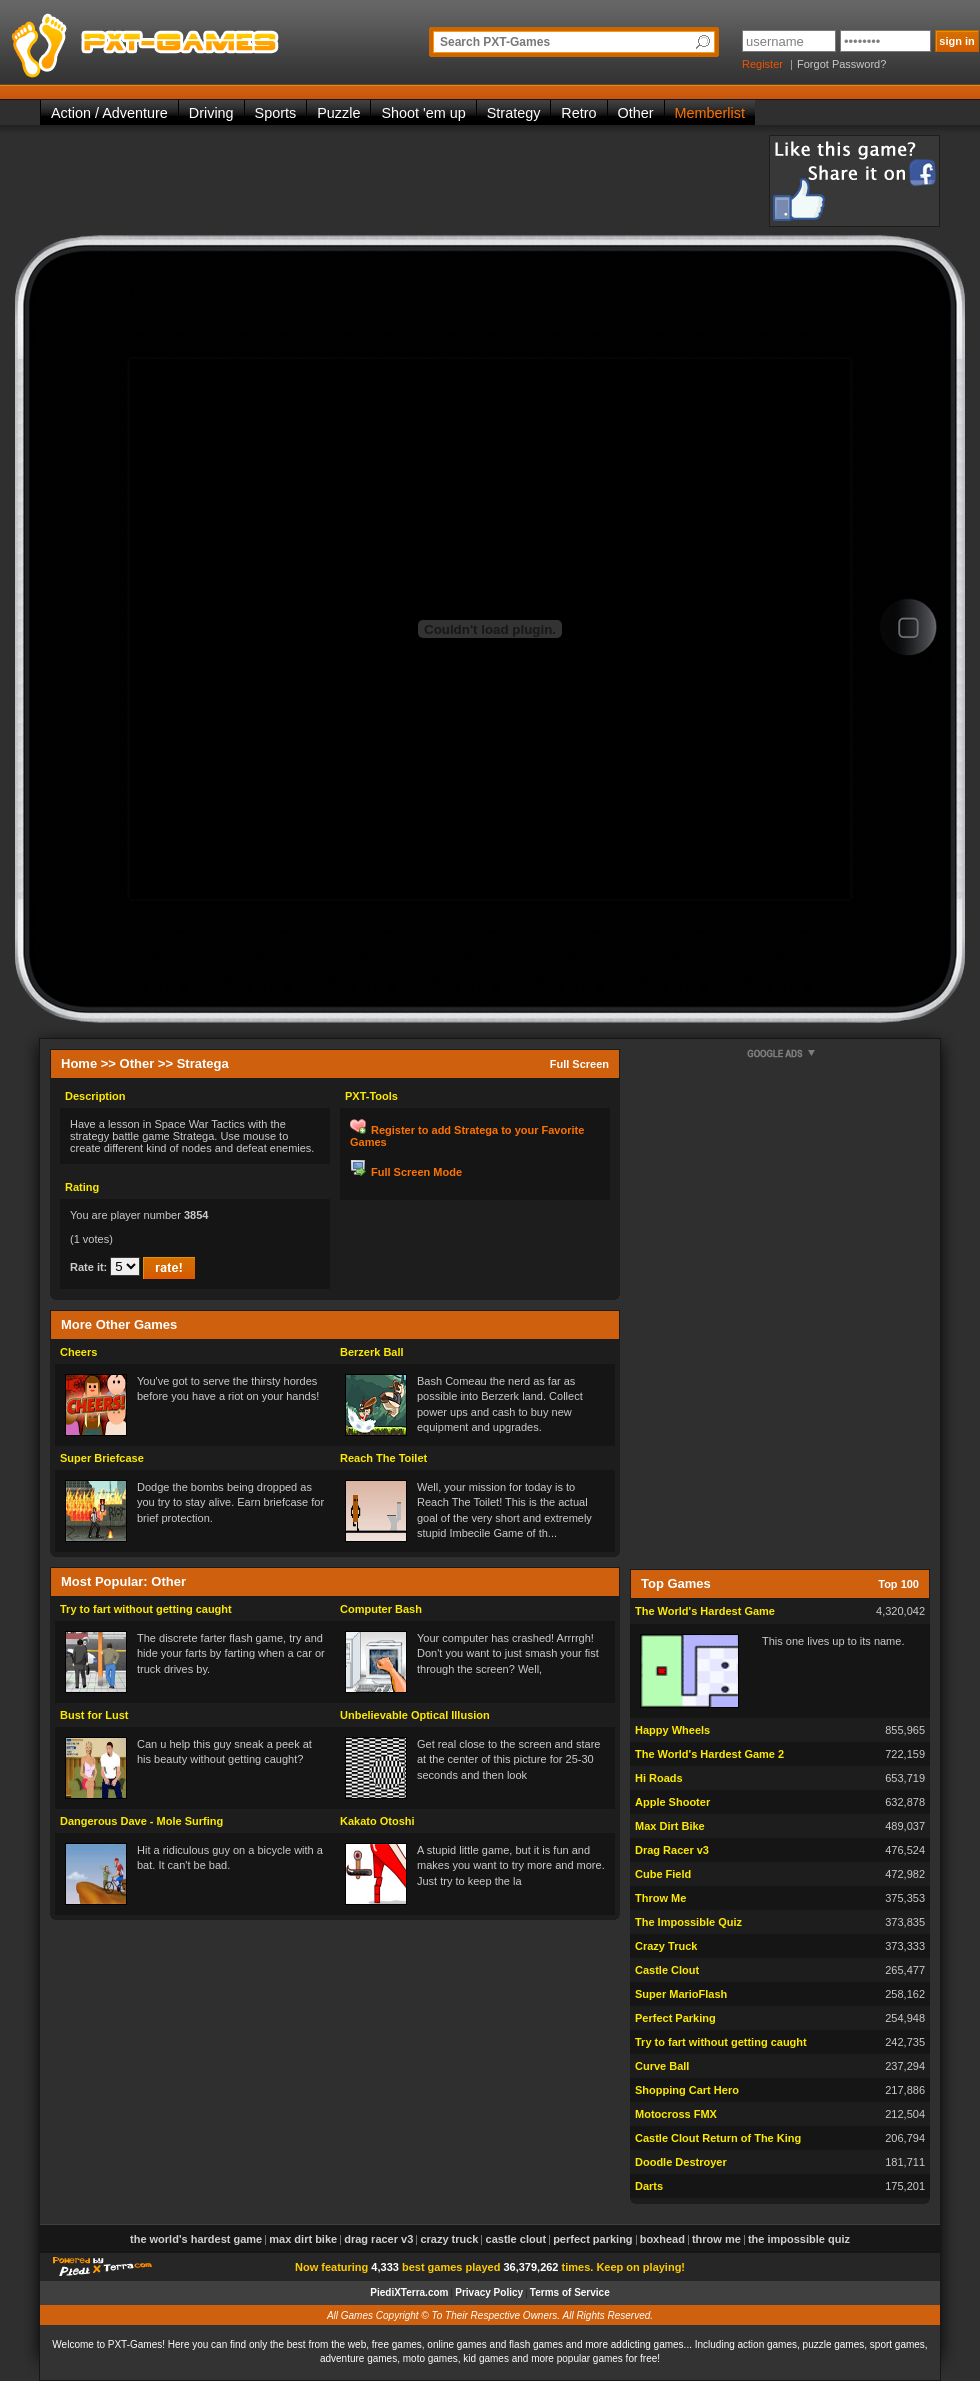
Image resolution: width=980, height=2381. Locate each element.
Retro (578, 113)
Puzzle (338, 113)
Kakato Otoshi (377, 1821)
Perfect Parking (675, 2018)
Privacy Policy (489, 2292)
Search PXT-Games (495, 42)
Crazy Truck (666, 1946)
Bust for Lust (94, 1715)
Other (636, 113)
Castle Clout (667, 1970)
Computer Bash (381, 1609)
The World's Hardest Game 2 (709, 1754)
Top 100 (898, 1584)
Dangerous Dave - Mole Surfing (141, 1821)
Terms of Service (570, 2292)
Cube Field (663, 1874)
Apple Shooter (672, 1802)
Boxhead (662, 2239)
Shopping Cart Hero (687, 2090)
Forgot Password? (841, 64)
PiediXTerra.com (409, 2292)
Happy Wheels (672, 1730)
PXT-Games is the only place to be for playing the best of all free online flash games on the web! (192, 40)
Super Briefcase (102, 1458)
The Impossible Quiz (688, 1922)
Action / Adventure (109, 113)
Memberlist (710, 113)
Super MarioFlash (681, 1994)
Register (762, 64)
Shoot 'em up (423, 113)
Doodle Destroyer (681, 2162)
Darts (649, 2186)
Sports (276, 113)
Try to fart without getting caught (146, 1609)
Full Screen (579, 1064)
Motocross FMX (676, 2114)
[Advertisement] (404, 180)
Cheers (78, 1352)
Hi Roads (659, 1778)
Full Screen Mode (416, 1172)
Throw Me (660, 1898)
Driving (211, 113)
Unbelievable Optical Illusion (415, 1715)
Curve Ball (662, 2066)
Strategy (514, 113)
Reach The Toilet (383, 1458)
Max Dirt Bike (670, 1826)
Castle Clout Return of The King (718, 2138)
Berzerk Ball (372, 1352)
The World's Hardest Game (705, 1611)
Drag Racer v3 (672, 1850)
